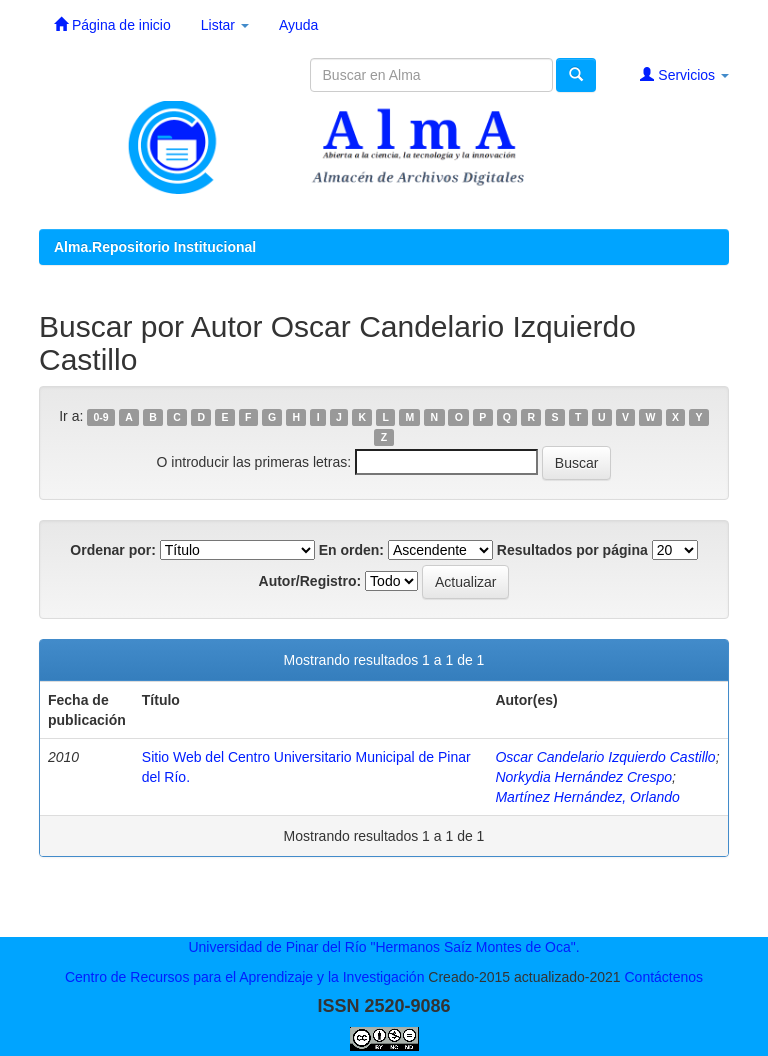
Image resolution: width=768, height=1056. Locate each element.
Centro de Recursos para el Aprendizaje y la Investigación (245, 977)
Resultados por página (572, 550)
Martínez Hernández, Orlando (587, 797)
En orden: (351, 550)
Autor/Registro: (310, 581)
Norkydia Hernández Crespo (583, 777)
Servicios (684, 74)
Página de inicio (112, 24)
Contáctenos (663, 977)
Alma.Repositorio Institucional (155, 247)
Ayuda (298, 25)
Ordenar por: (113, 550)
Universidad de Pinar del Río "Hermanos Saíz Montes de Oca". (383, 947)
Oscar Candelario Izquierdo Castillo (605, 757)
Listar (225, 25)
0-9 (101, 417)
